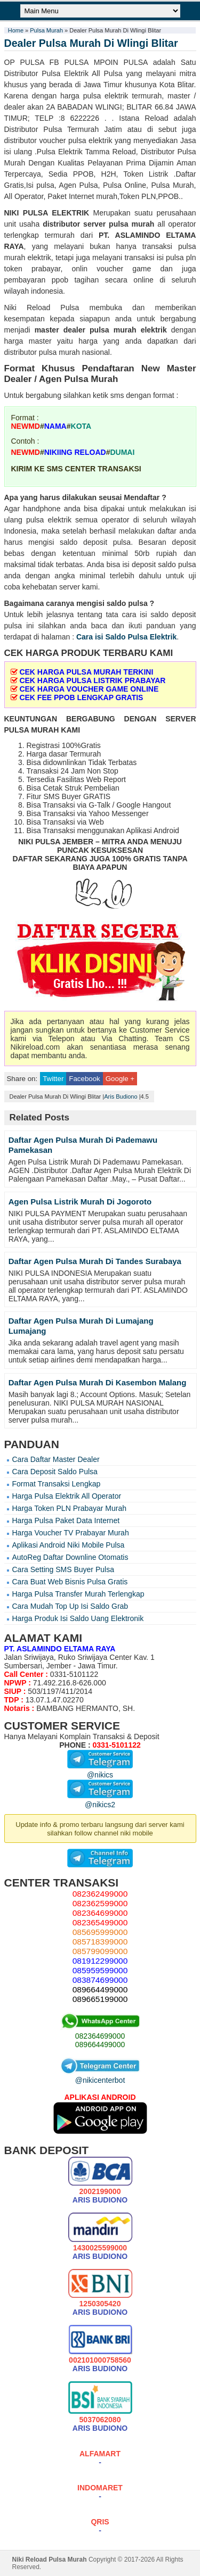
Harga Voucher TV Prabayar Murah (70, 1532)
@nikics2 (100, 1800)
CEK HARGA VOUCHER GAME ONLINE (88, 689)
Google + (120, 1079)
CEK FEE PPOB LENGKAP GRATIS (81, 697)
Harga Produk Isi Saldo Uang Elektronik (78, 1618)
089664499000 (100, 2044)
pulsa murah (131, 224)
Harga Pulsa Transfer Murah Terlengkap (78, 1594)
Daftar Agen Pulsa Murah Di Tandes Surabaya (95, 1261)
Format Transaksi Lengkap (56, 1484)
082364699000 (100, 2036)
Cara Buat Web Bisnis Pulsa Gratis (70, 1581)
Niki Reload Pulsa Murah (49, 2559)
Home (15, 30)
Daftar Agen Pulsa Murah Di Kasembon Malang (98, 1382)
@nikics (100, 1770)
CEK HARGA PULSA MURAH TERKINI (86, 672)
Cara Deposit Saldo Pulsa (55, 1471)
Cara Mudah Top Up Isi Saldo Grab (70, 1606)
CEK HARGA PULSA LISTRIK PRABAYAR (92, 680)
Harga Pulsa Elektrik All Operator (67, 1496)
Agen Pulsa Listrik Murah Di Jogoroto (80, 1201)
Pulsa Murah (46, 30)
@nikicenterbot (100, 2075)
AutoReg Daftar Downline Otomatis (70, 1557)
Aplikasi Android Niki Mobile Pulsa (68, 1545)
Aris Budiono (120, 1096)
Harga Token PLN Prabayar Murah (69, 1508)
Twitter (53, 1079)
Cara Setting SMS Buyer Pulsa (63, 1569)
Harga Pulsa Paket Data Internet (66, 1520)
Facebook (84, 1079)
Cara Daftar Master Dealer (56, 1459)
